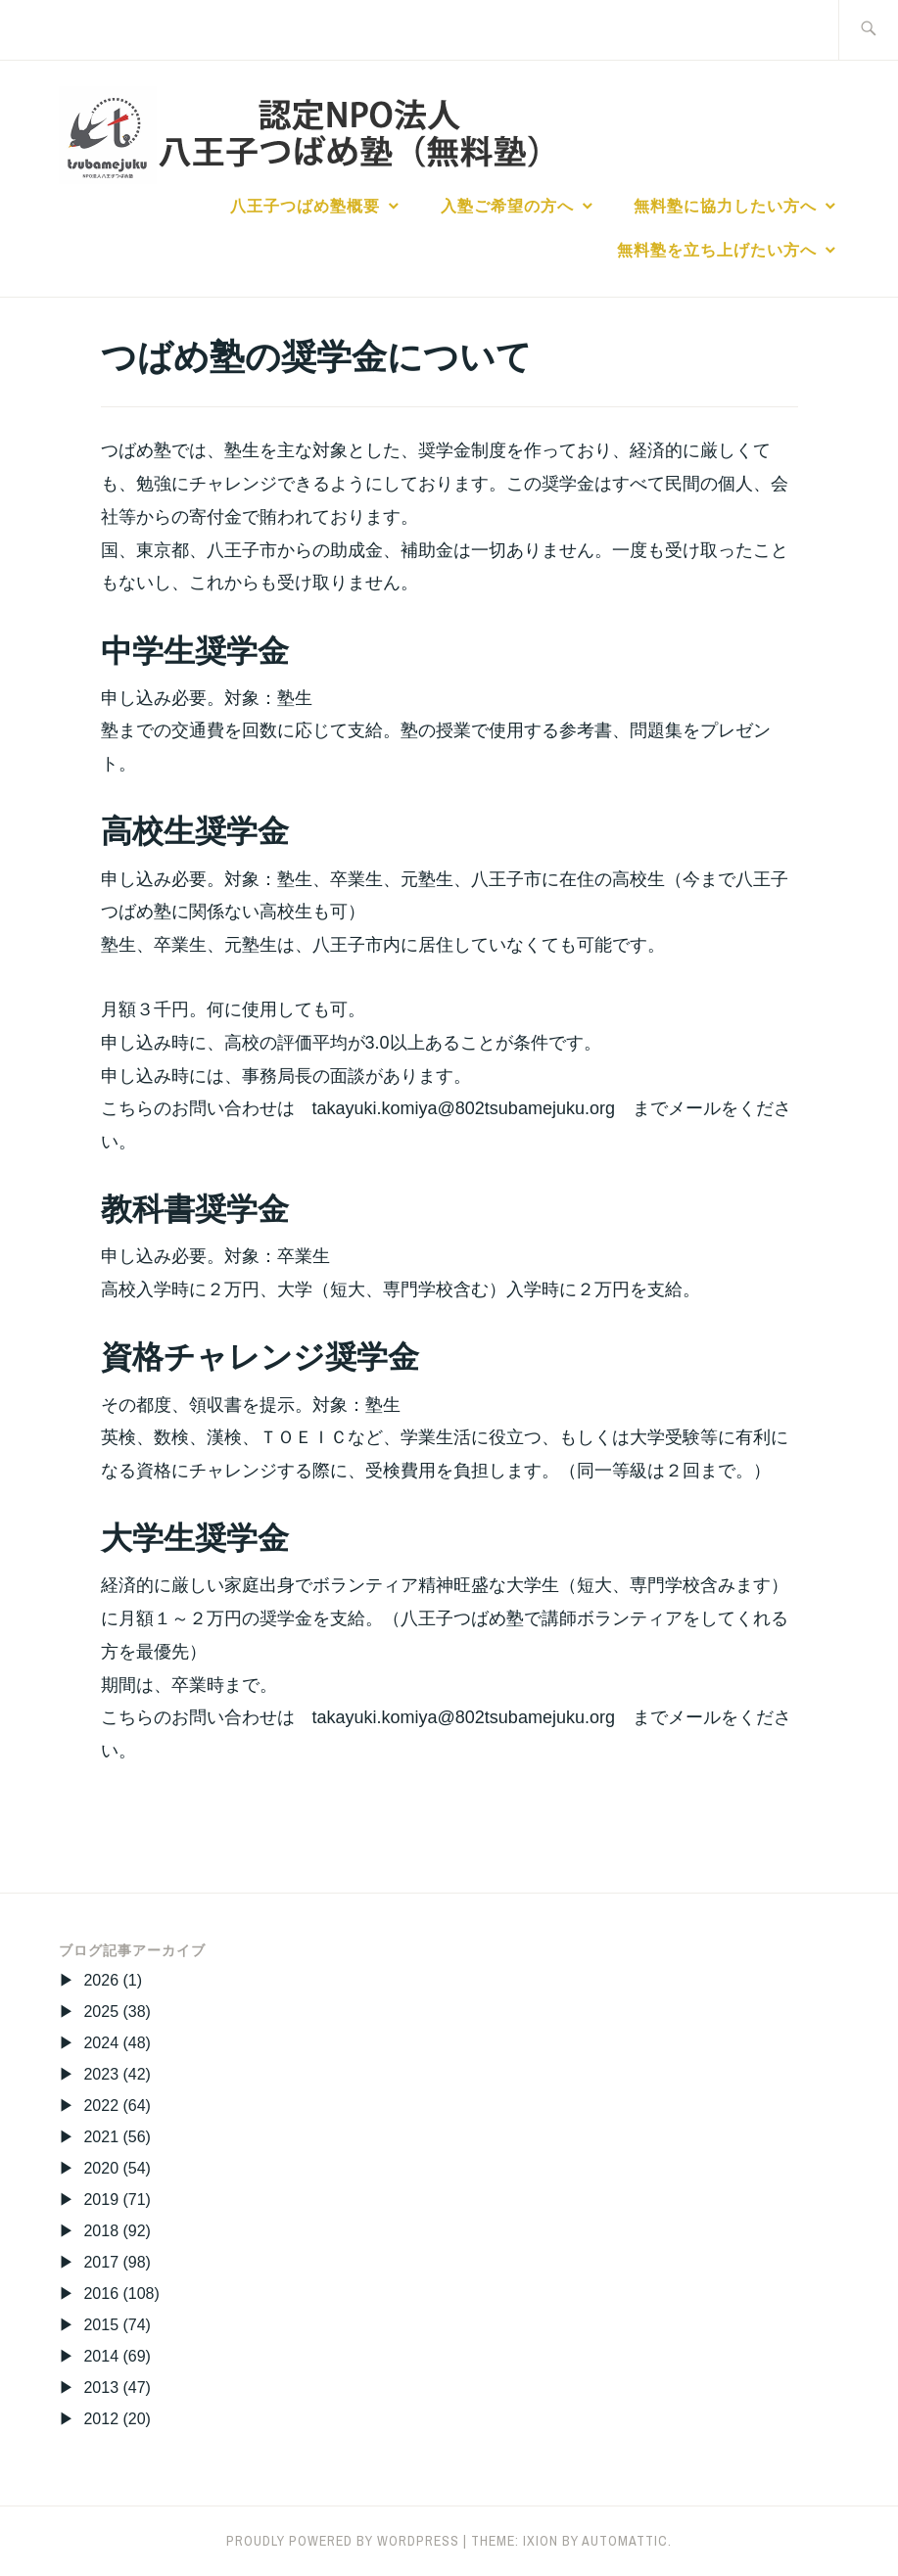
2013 (100, 2387)
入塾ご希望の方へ (507, 205)
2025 (100, 2011)
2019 (100, 2199)
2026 (100, 1980)
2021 (100, 2137)
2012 (100, 2419)
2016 (100, 2293)
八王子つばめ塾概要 (305, 205)
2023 (100, 2074)
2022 (100, 2105)
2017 (100, 2262)
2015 (100, 2325)
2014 (100, 2356)
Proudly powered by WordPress (342, 2541)
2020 (100, 2168)
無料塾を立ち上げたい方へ (717, 249)
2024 (100, 2043)
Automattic (625, 2541)
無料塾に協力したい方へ (725, 205)
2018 (100, 2231)
